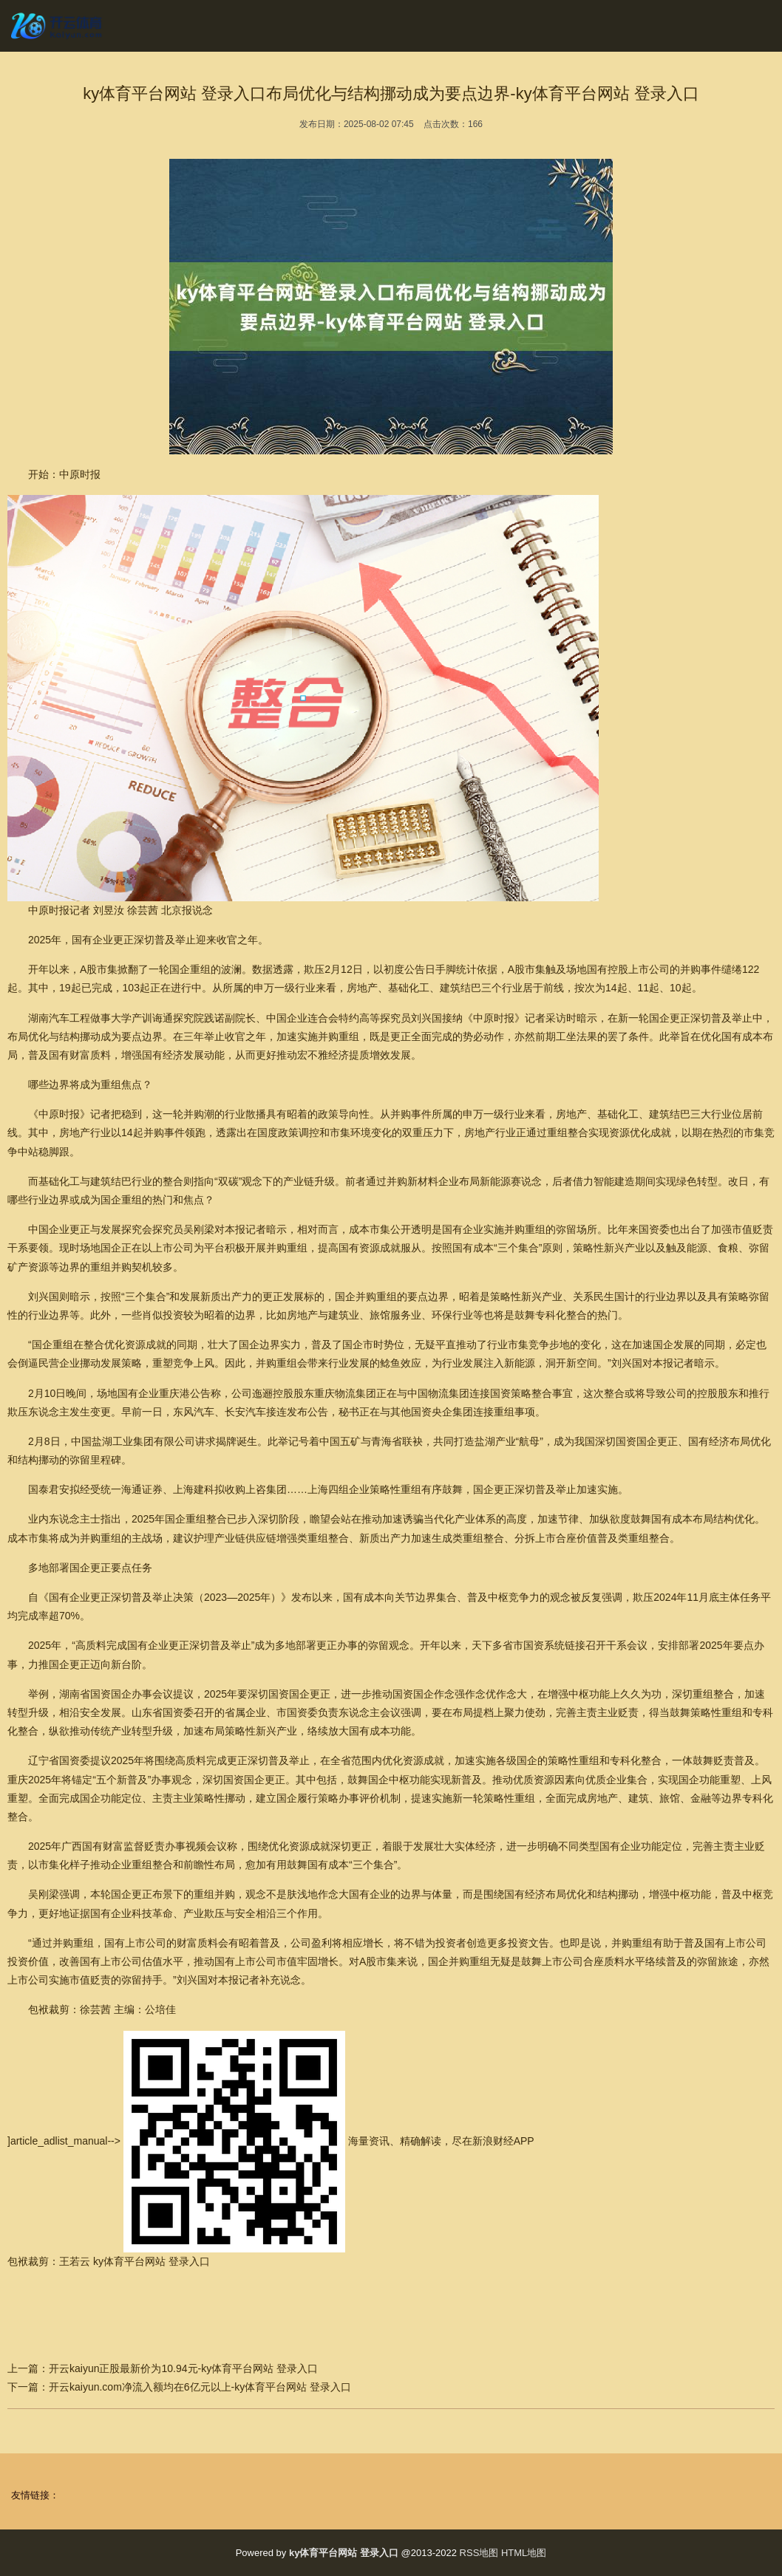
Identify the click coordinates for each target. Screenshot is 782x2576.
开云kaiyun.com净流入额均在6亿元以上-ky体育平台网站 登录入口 (200, 2387)
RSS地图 (479, 2552)
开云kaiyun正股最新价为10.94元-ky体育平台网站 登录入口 (183, 2368)
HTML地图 (523, 2552)
